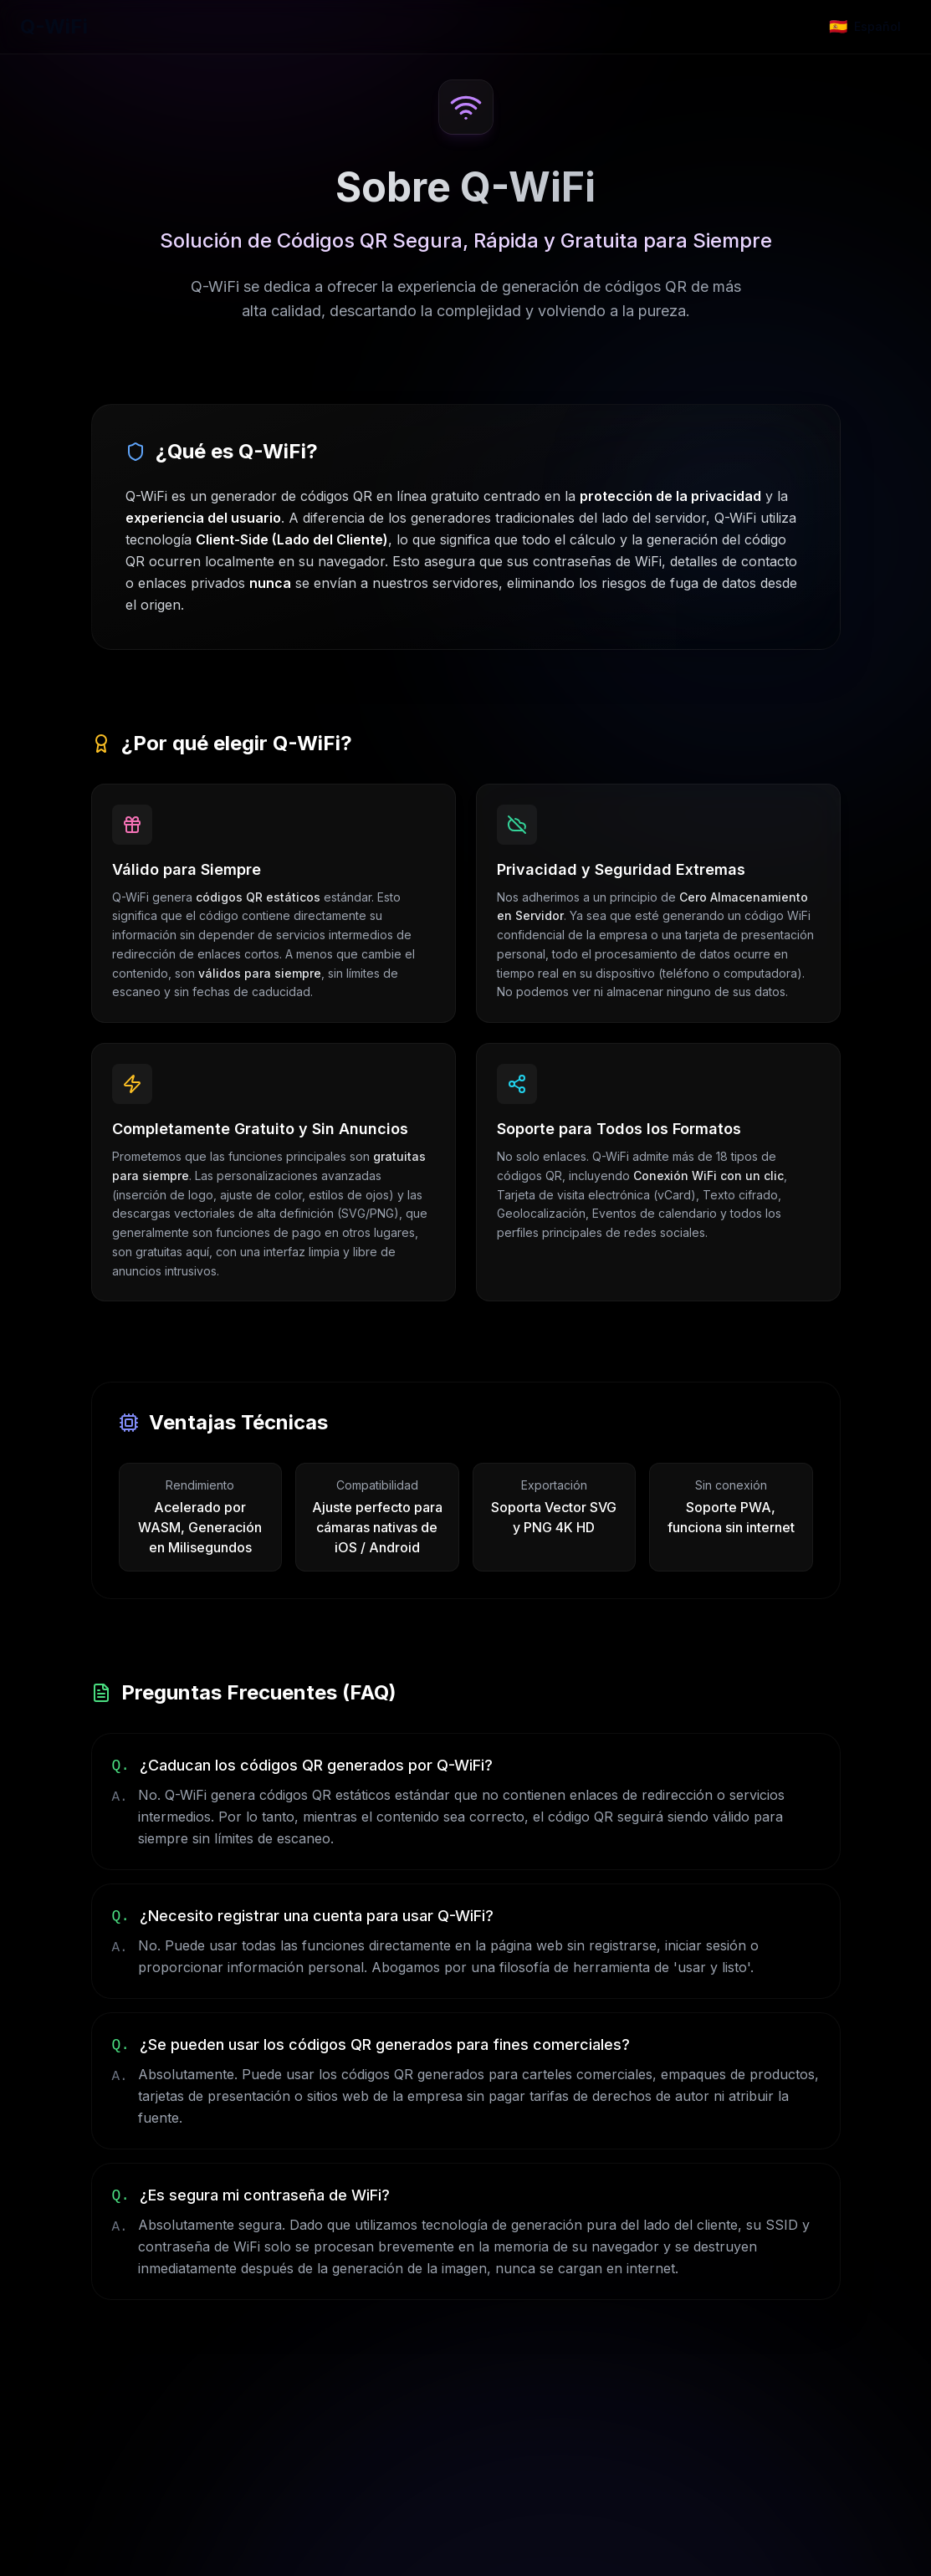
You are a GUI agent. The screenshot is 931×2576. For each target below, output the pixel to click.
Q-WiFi (54, 26)
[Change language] (865, 26)
